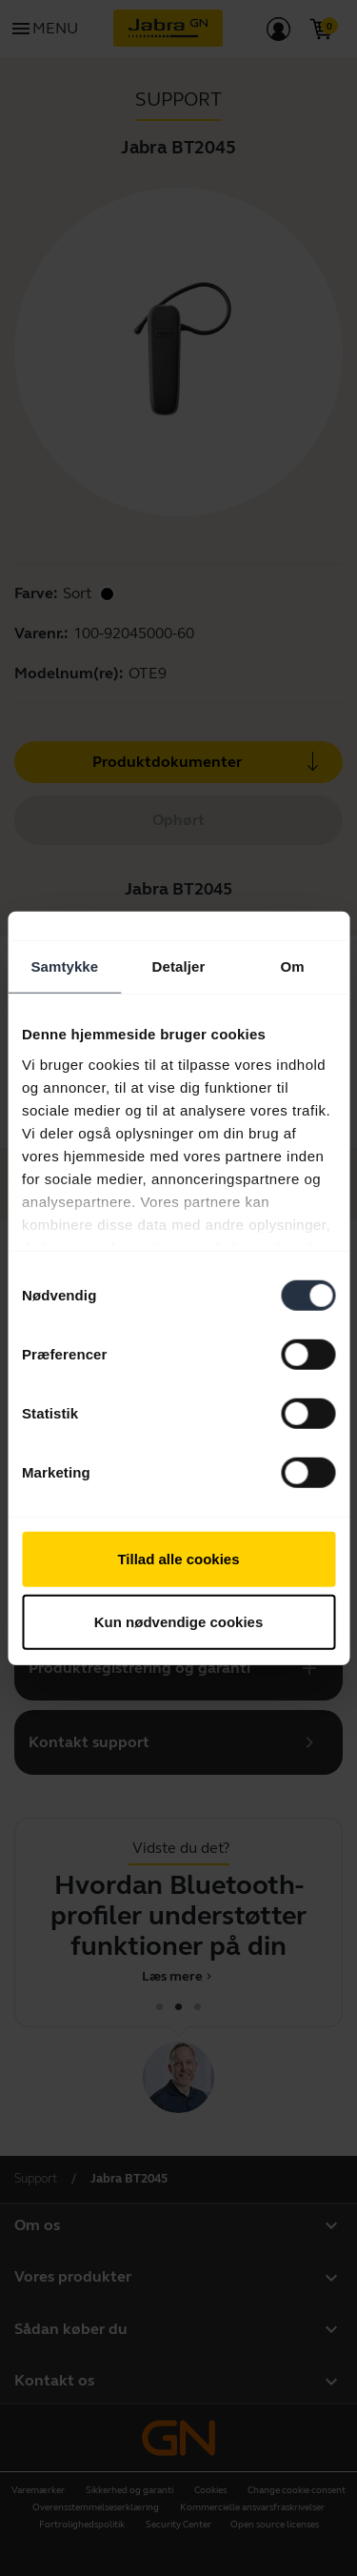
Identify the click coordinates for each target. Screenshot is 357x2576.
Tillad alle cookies (178, 1559)
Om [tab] (293, 966)
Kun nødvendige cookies (179, 1621)
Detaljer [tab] (179, 966)
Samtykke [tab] (64, 966)
